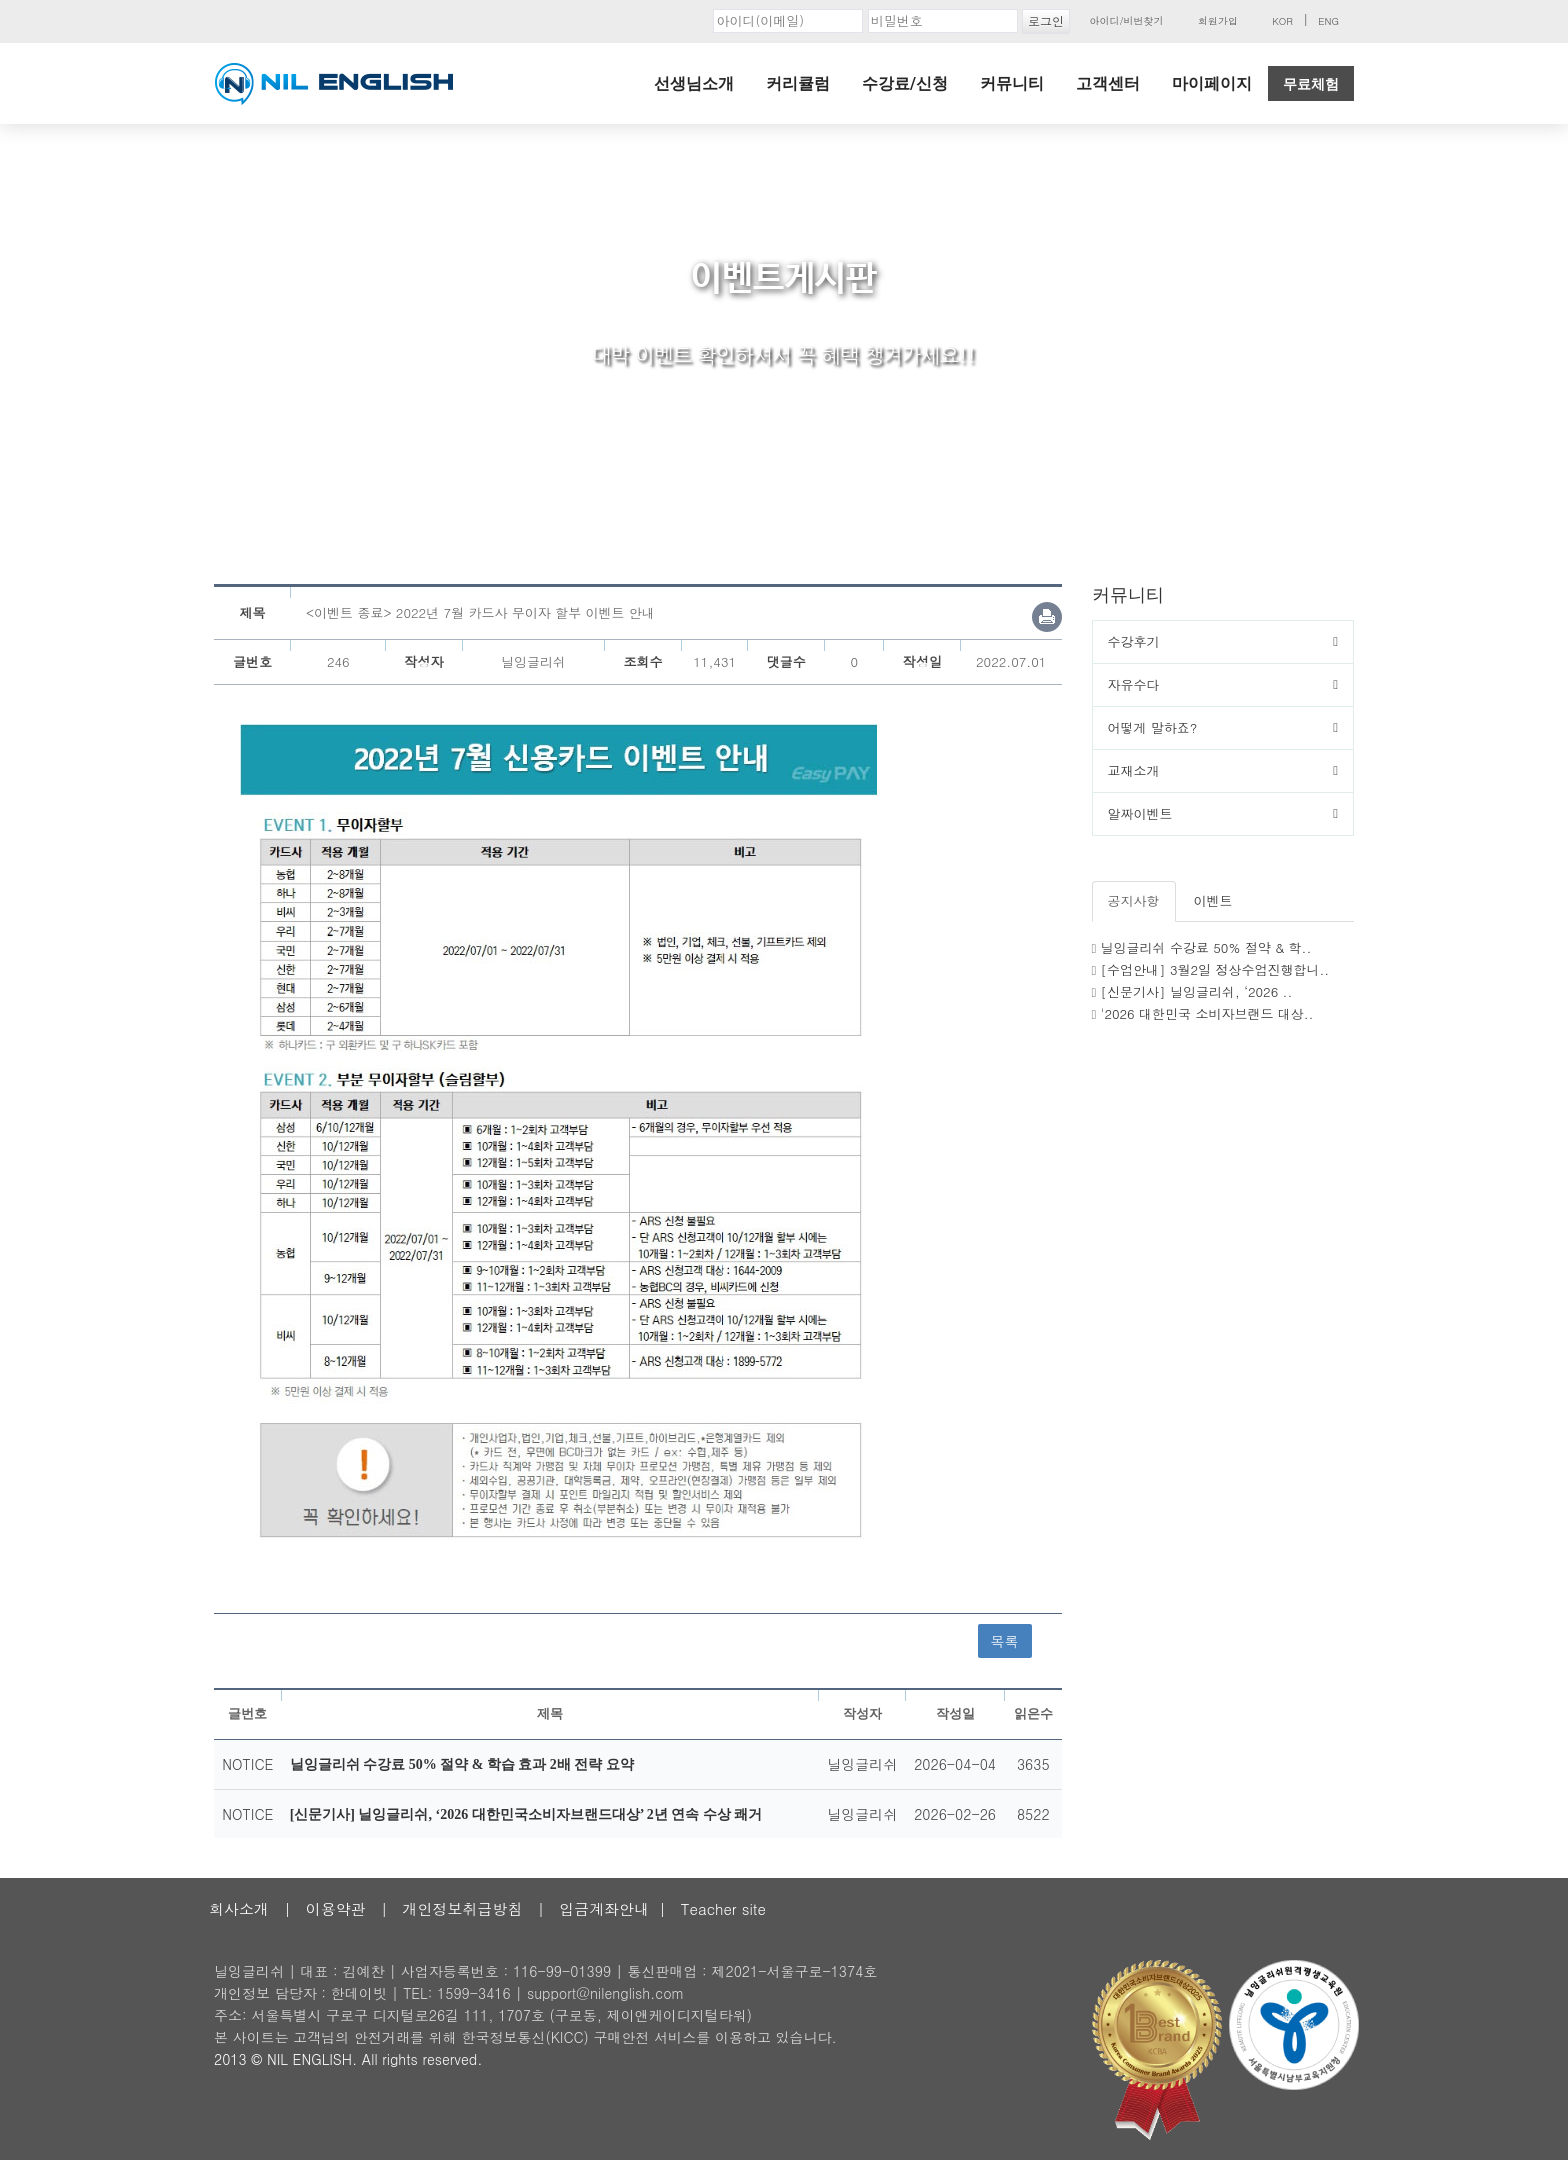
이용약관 (336, 1908)
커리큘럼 (798, 83)
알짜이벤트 (1140, 813)
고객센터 (1108, 83)
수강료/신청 (905, 83)
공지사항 (1134, 900)
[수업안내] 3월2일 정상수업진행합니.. (1215, 969)
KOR (1282, 21)
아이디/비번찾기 (1126, 21)
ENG (1328, 21)
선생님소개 (694, 83)
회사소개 (239, 1908)
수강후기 (1134, 641)
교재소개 (1134, 770)
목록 (1005, 1641)
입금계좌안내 (604, 1908)
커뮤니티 (1012, 83)
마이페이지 (1212, 83)
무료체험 (1311, 84)
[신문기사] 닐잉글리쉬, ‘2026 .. (1197, 991)
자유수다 (1134, 684)
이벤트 (1213, 900)
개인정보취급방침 (462, 1908)
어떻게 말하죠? (1153, 727)
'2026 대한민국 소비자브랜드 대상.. (1207, 1013)
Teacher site (723, 1908)
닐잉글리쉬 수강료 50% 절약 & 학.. (1206, 947)
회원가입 (1218, 21)
